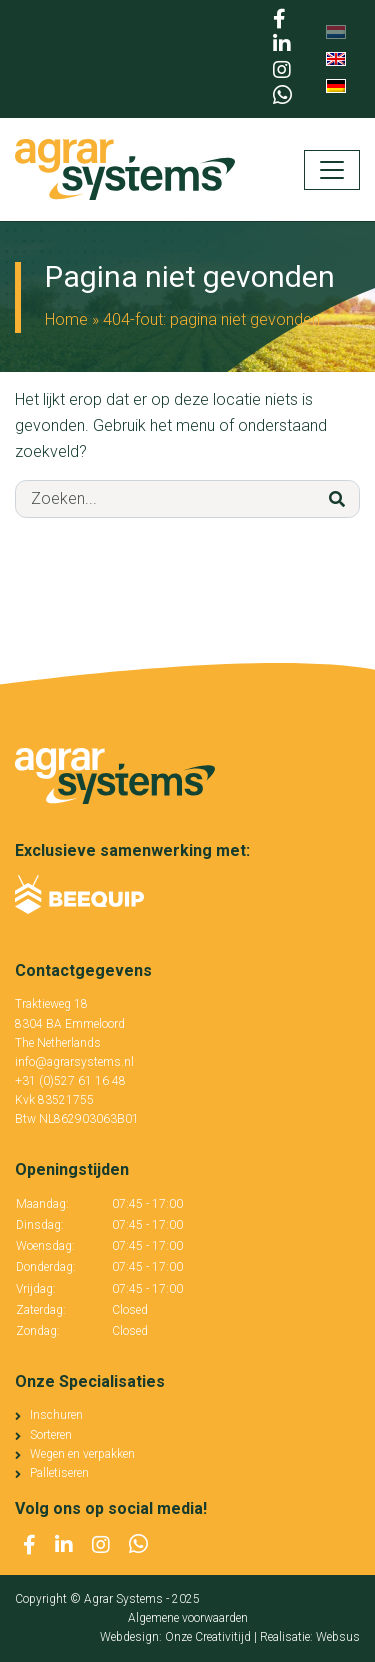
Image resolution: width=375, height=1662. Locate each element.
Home (66, 319)
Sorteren (51, 1435)
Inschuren (56, 1415)
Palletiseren (59, 1473)
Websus (338, 1637)
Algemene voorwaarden (188, 1618)
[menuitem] (336, 32)
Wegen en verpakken (82, 1454)
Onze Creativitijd (208, 1637)
